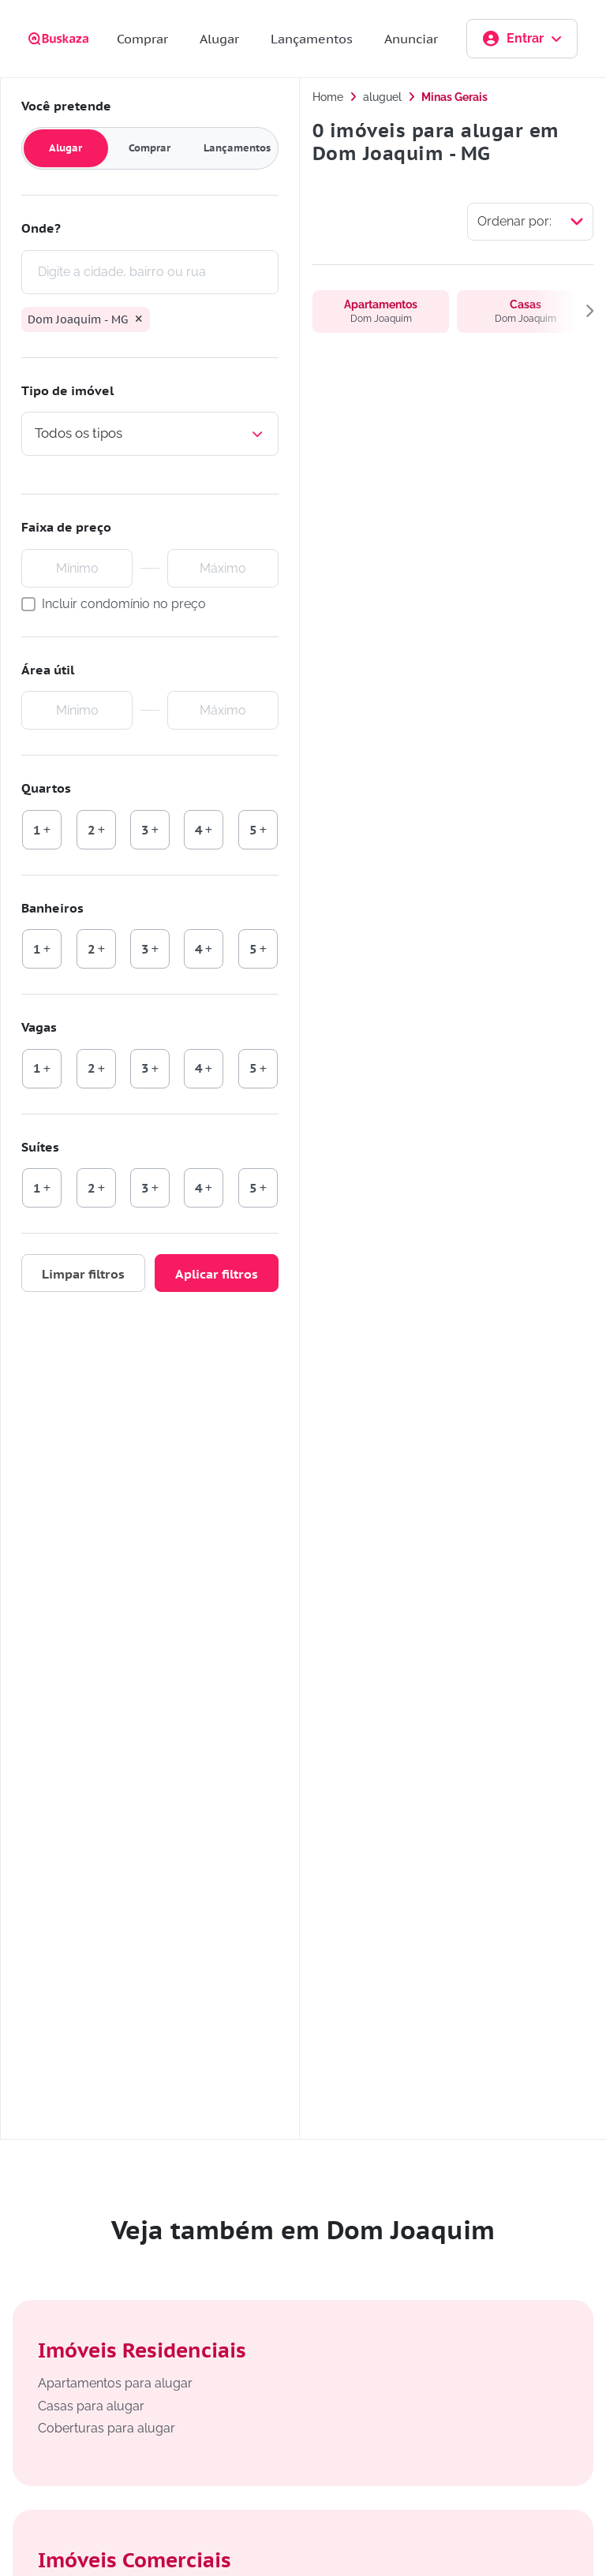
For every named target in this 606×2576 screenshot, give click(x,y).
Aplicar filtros (216, 1274)
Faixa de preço (66, 527)
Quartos (46, 788)
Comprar (142, 39)
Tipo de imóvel (67, 390)
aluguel (382, 97)
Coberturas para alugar (106, 2428)
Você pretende (66, 106)
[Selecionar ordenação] (530, 222)
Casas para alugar (91, 2406)
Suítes (40, 1147)
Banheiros (52, 908)
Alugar (219, 39)
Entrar (522, 39)
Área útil (47, 670)
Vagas (39, 1027)
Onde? (41, 228)
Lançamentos (312, 39)
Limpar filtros (83, 1274)
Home (327, 97)
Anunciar (411, 39)
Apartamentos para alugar (115, 2383)
